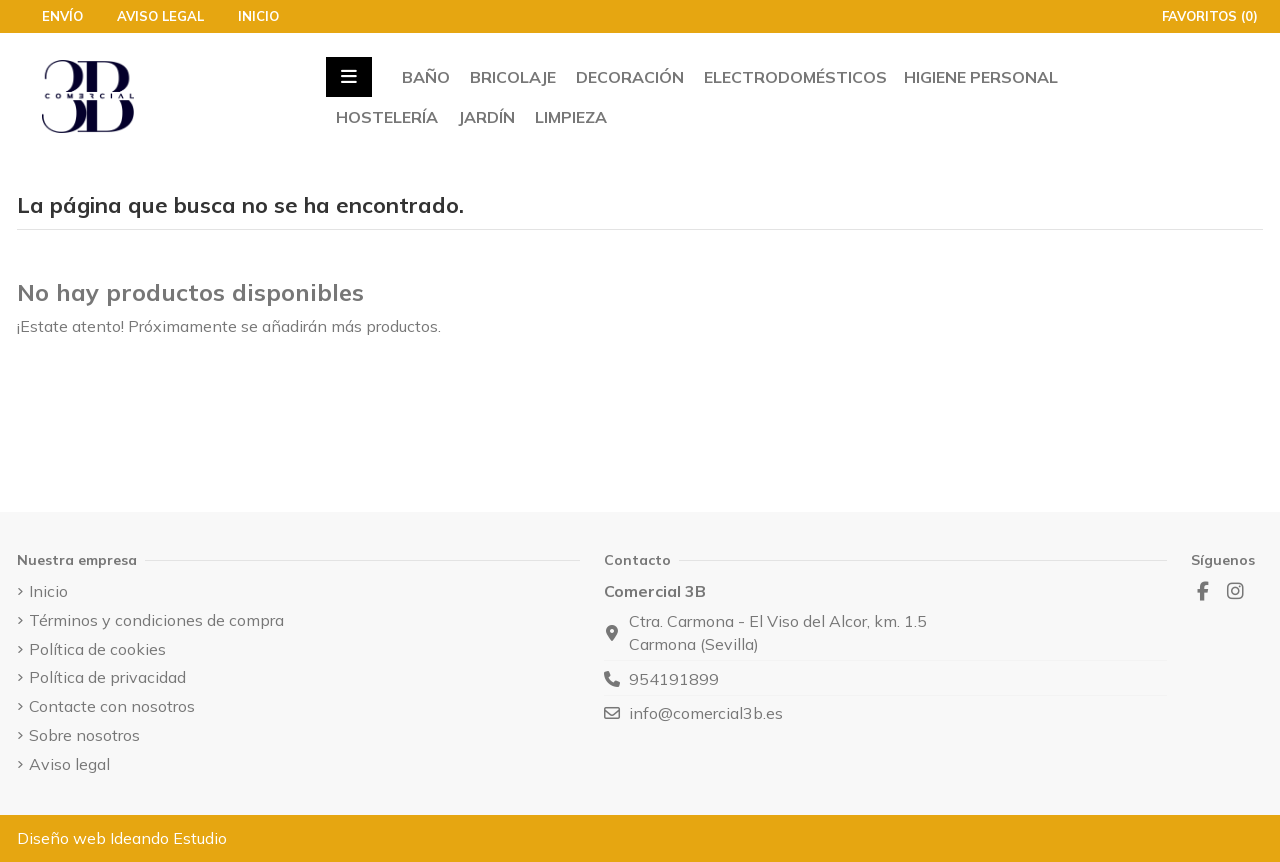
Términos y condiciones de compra (156, 620)
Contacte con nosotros (112, 706)
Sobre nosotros (84, 735)
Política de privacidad (107, 677)
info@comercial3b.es (706, 713)
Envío (64, 16)
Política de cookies (97, 649)
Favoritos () (1200, 16)
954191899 (674, 679)
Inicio (258, 16)
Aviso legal (162, 16)
